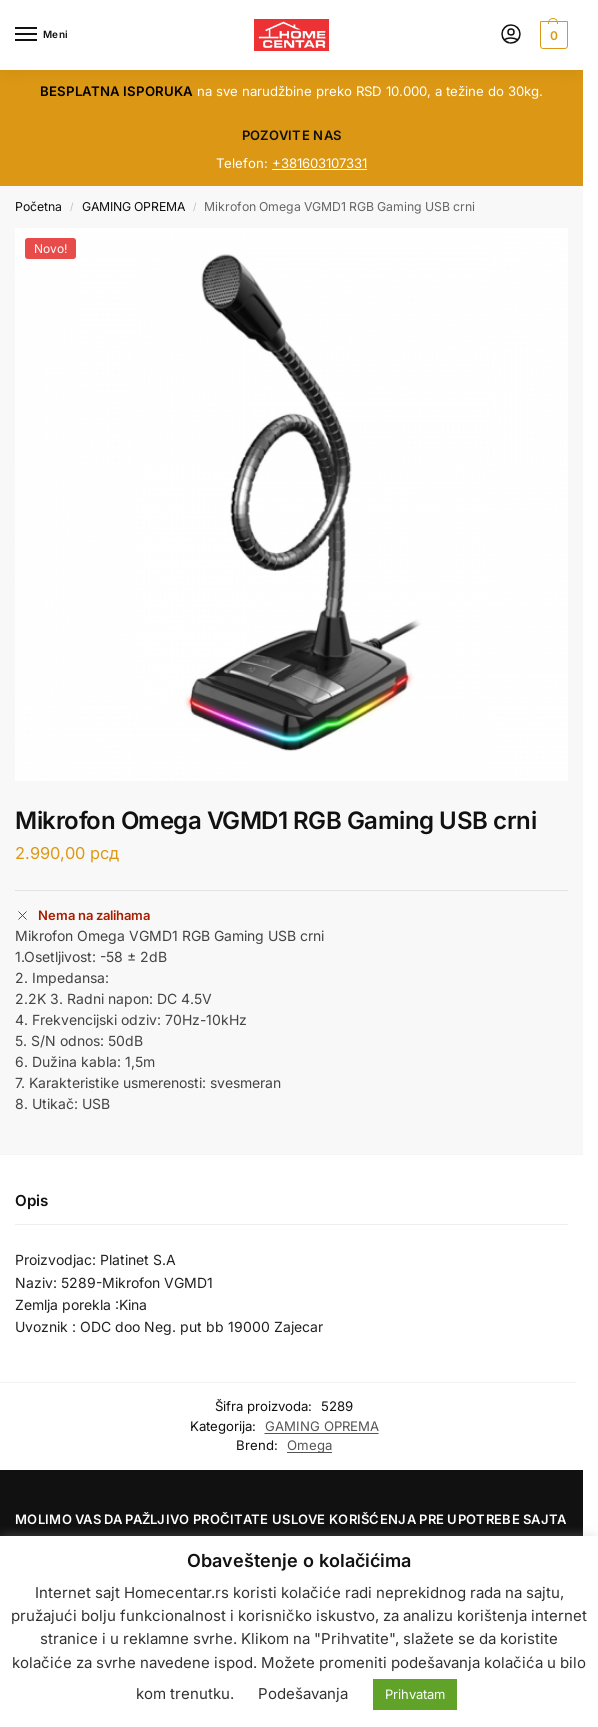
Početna (38, 206)
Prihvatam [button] (415, 1694)
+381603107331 (319, 163)
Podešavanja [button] (303, 1693)
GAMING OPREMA (133, 206)
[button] (551, 35)
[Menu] (45, 35)
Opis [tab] (31, 1200)
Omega (309, 1445)
